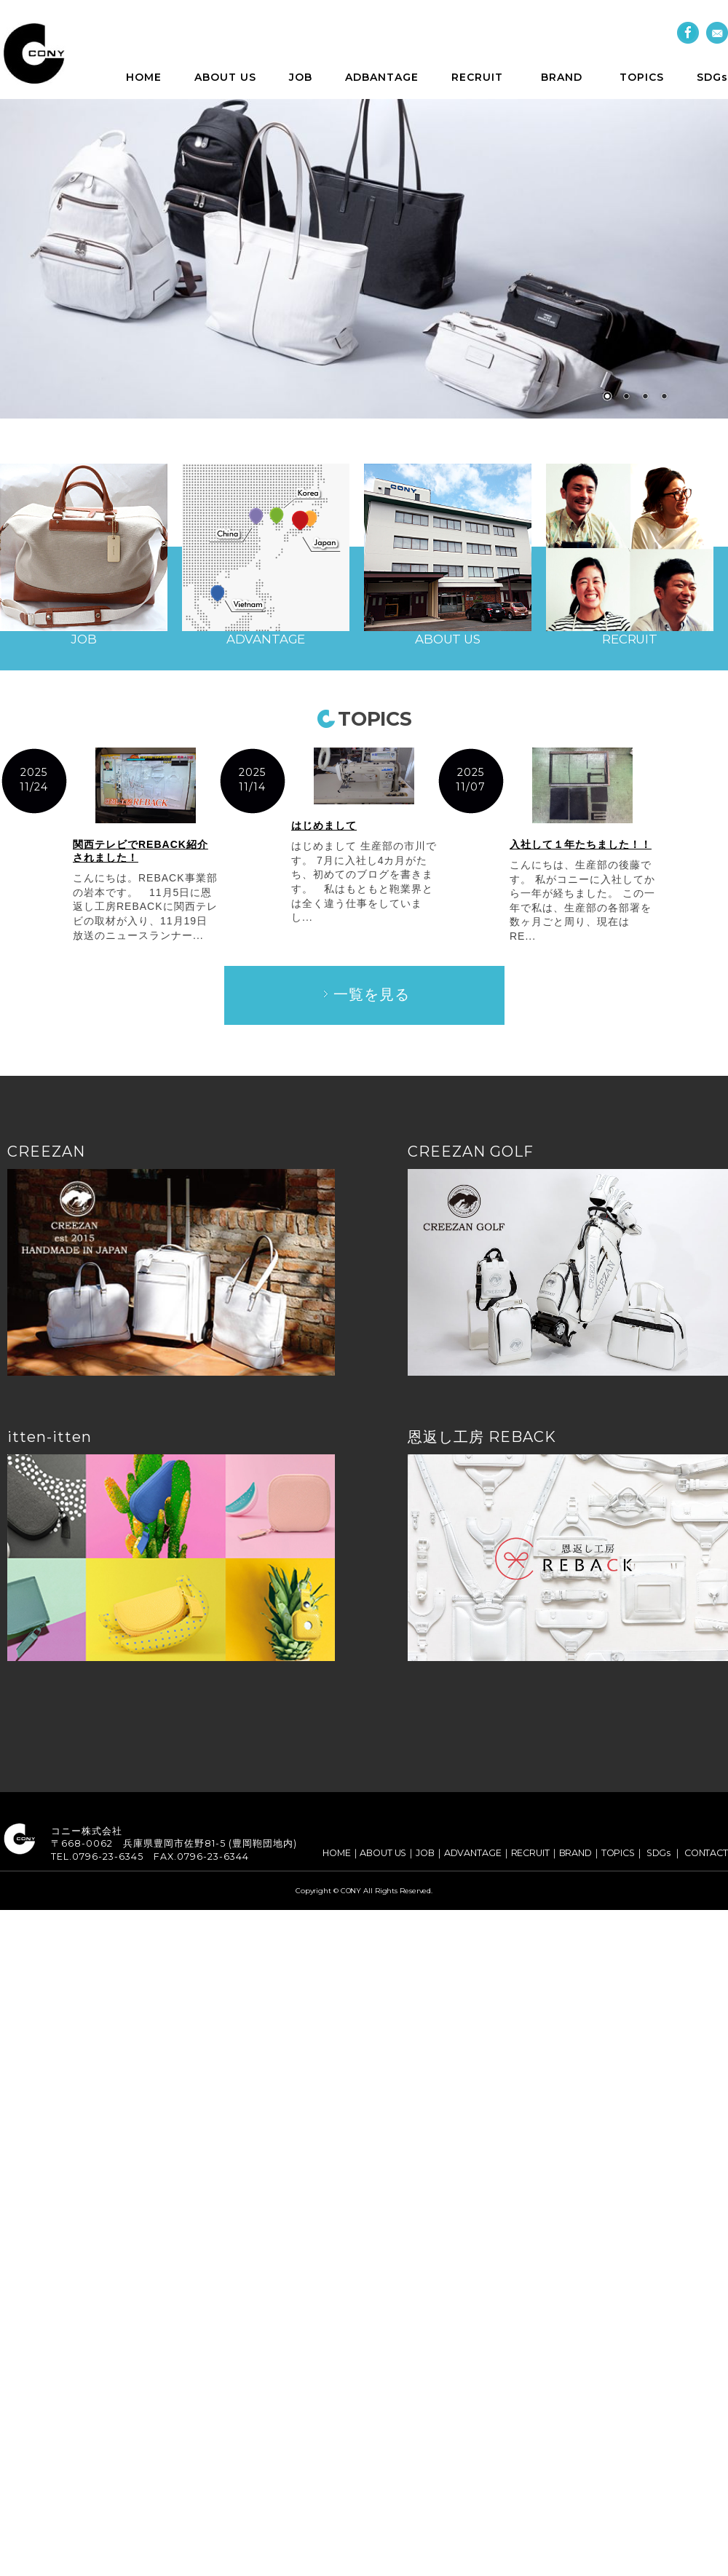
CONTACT (706, 1852)
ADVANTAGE (473, 1852)
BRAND (561, 77)
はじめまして (324, 825)
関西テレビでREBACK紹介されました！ (140, 851)
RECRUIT (477, 77)
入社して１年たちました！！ (581, 844)
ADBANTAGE (382, 77)
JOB (300, 77)
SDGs (712, 77)
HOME (144, 77)
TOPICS (642, 77)
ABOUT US (225, 77)
